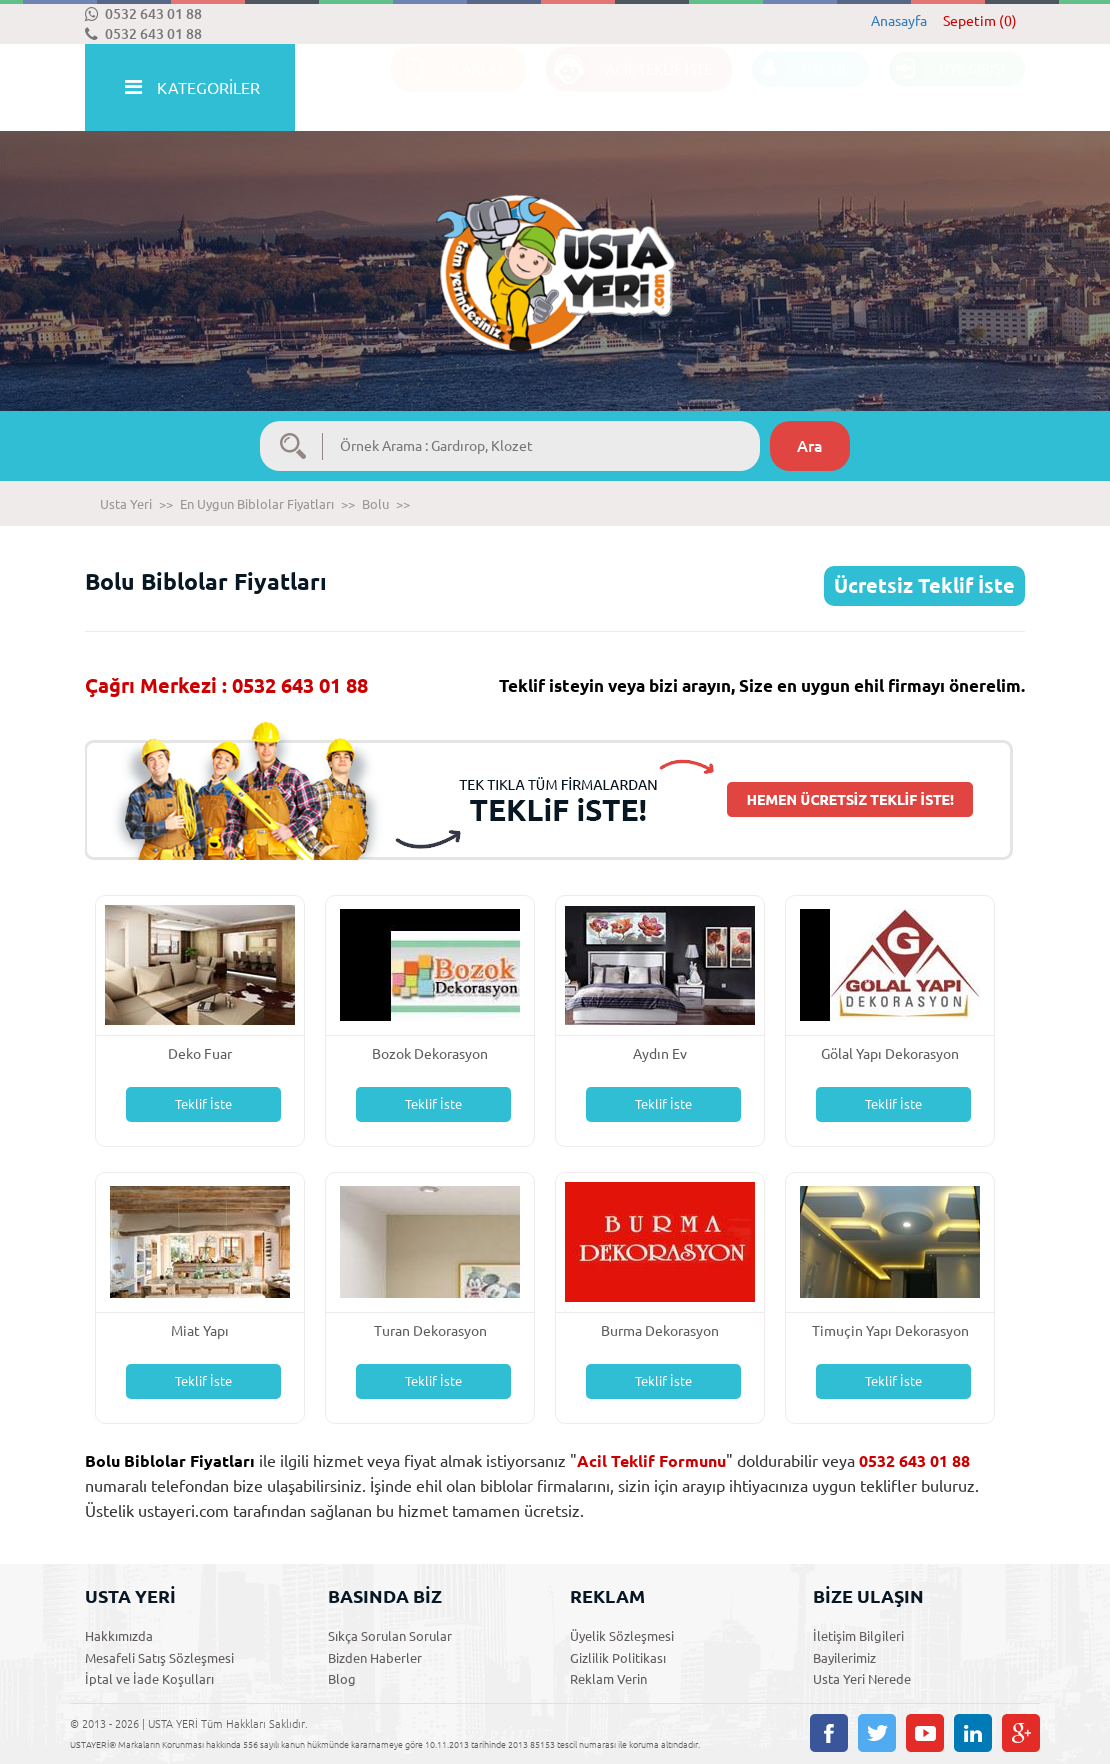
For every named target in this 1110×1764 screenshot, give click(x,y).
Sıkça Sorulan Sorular (390, 1636)
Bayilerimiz (844, 1658)
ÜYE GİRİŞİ (947, 88)
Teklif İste (203, 1104)
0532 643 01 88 (143, 14)
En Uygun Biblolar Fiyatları (257, 504)
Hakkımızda (119, 1636)
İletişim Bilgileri (858, 1636)
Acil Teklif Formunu (651, 1461)
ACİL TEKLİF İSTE (629, 88)
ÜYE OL (800, 88)
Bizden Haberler (375, 1658)
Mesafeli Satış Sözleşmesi (159, 1658)
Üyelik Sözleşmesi (622, 1636)
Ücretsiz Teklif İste (924, 585)
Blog (342, 1679)
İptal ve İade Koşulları (149, 1679)
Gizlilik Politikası (618, 1658)
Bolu (375, 504)
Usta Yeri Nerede (862, 1679)
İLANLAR (448, 88)
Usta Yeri (126, 504)
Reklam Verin (608, 1679)
